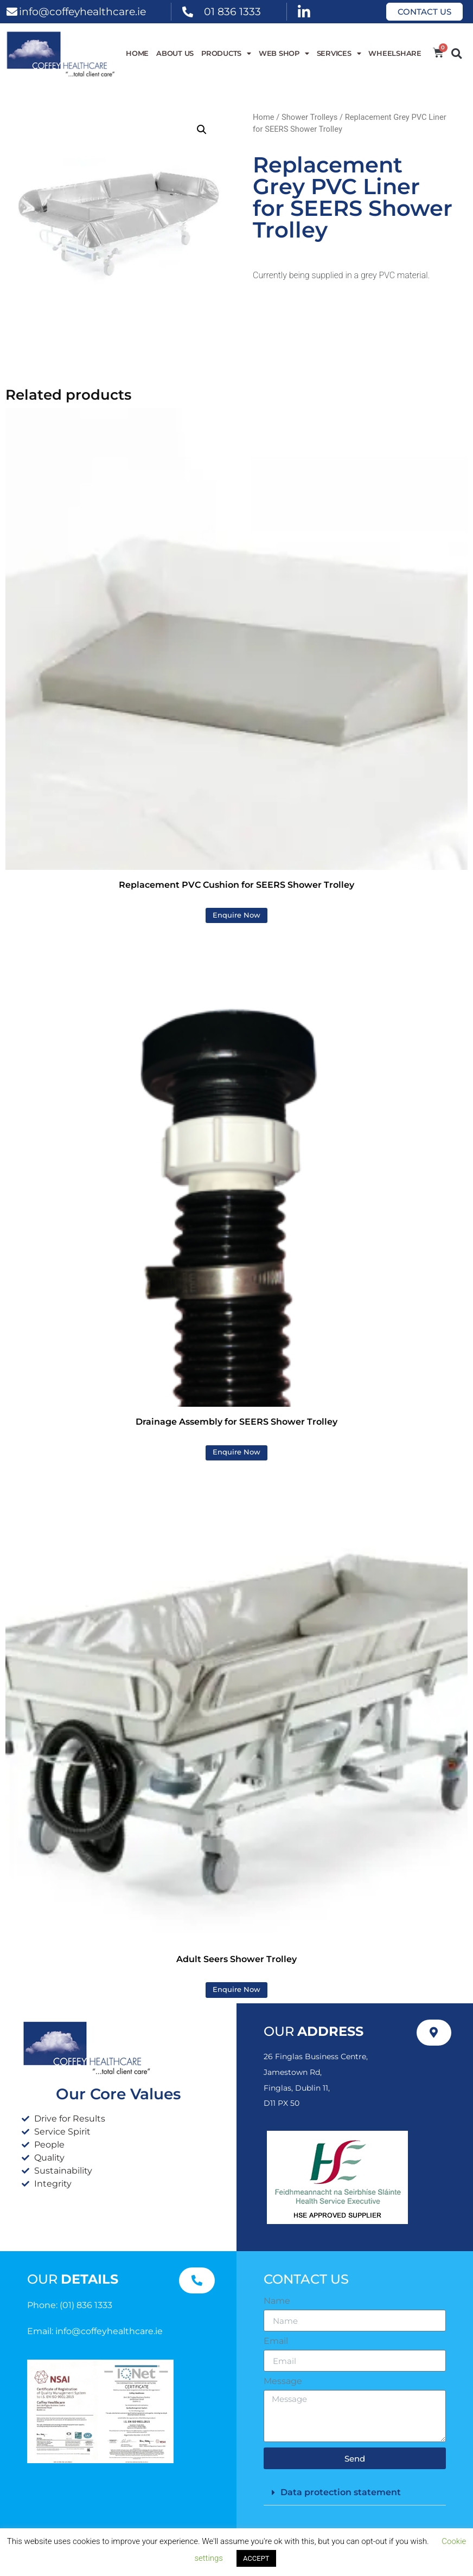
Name (277, 2301)
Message (283, 2381)
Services (339, 54)
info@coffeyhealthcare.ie (82, 11)
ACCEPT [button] (256, 2558)
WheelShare (394, 53)
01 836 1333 (232, 11)
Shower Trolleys (309, 117)
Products (226, 54)
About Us (175, 53)
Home (137, 53)
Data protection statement (340, 2492)
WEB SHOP (284, 54)
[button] (456, 53)
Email (276, 2341)
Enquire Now (236, 915)
